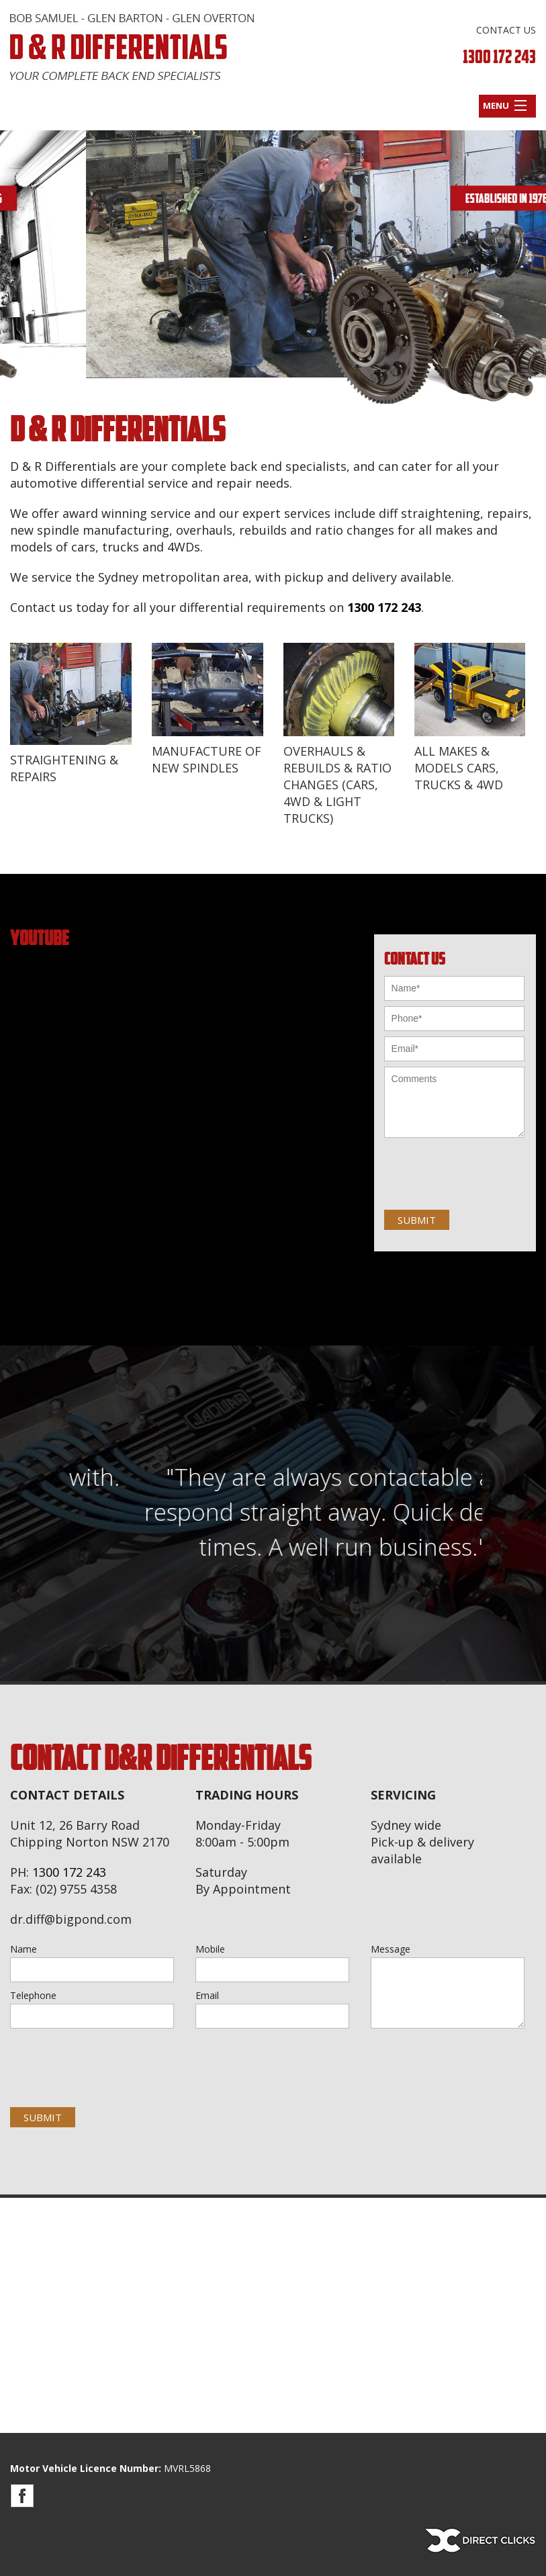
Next (526, 275)
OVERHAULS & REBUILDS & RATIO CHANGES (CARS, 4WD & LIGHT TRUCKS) (337, 784)
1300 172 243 (499, 57)
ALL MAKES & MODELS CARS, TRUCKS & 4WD (458, 768)
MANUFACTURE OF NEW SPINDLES (206, 759)
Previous (19, 275)
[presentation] (102, 2057)
